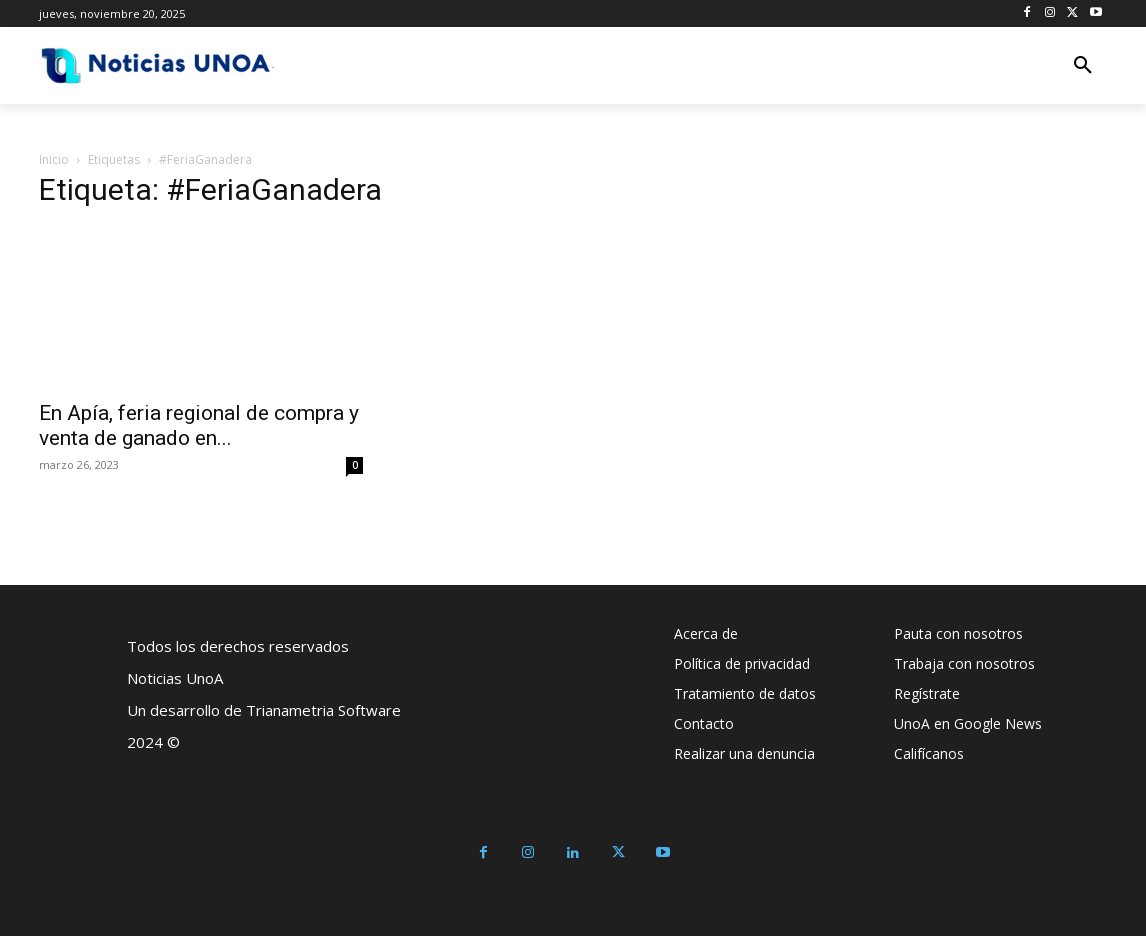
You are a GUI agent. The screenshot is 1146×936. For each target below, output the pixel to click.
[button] (1083, 66)
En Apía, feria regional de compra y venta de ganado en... (199, 425)
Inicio (54, 159)
